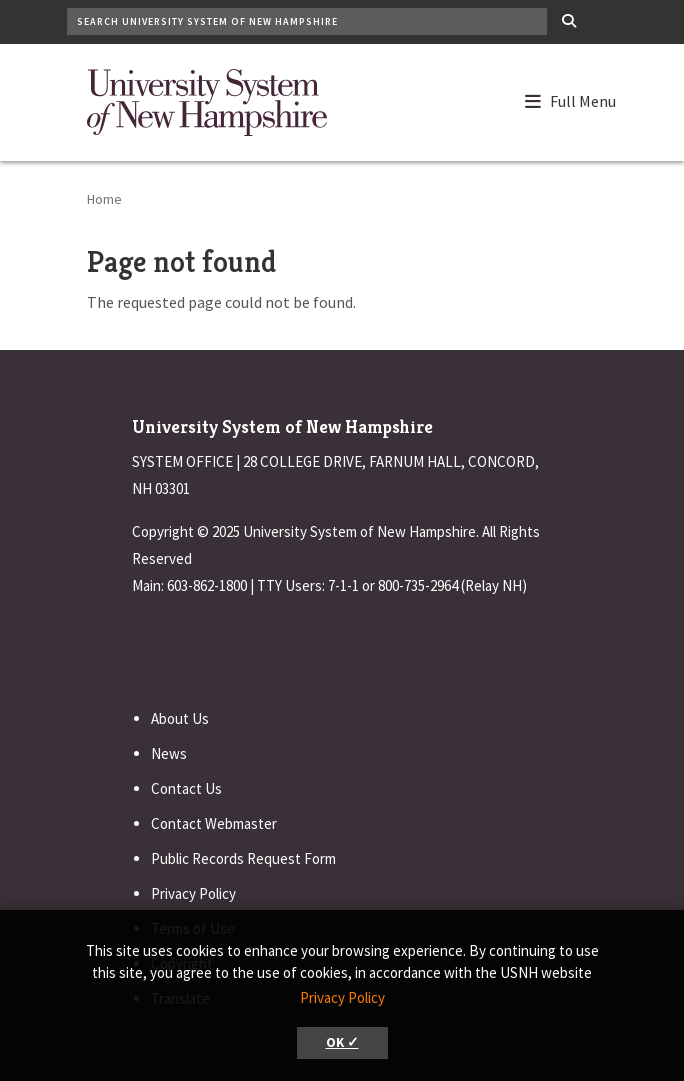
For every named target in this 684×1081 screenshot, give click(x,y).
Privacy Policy (193, 893)
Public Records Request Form (243, 858)
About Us (180, 718)
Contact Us (186, 788)
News (169, 753)
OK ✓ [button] (342, 1042)
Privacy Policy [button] (342, 997)
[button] (580, 97)
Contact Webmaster (214, 823)
